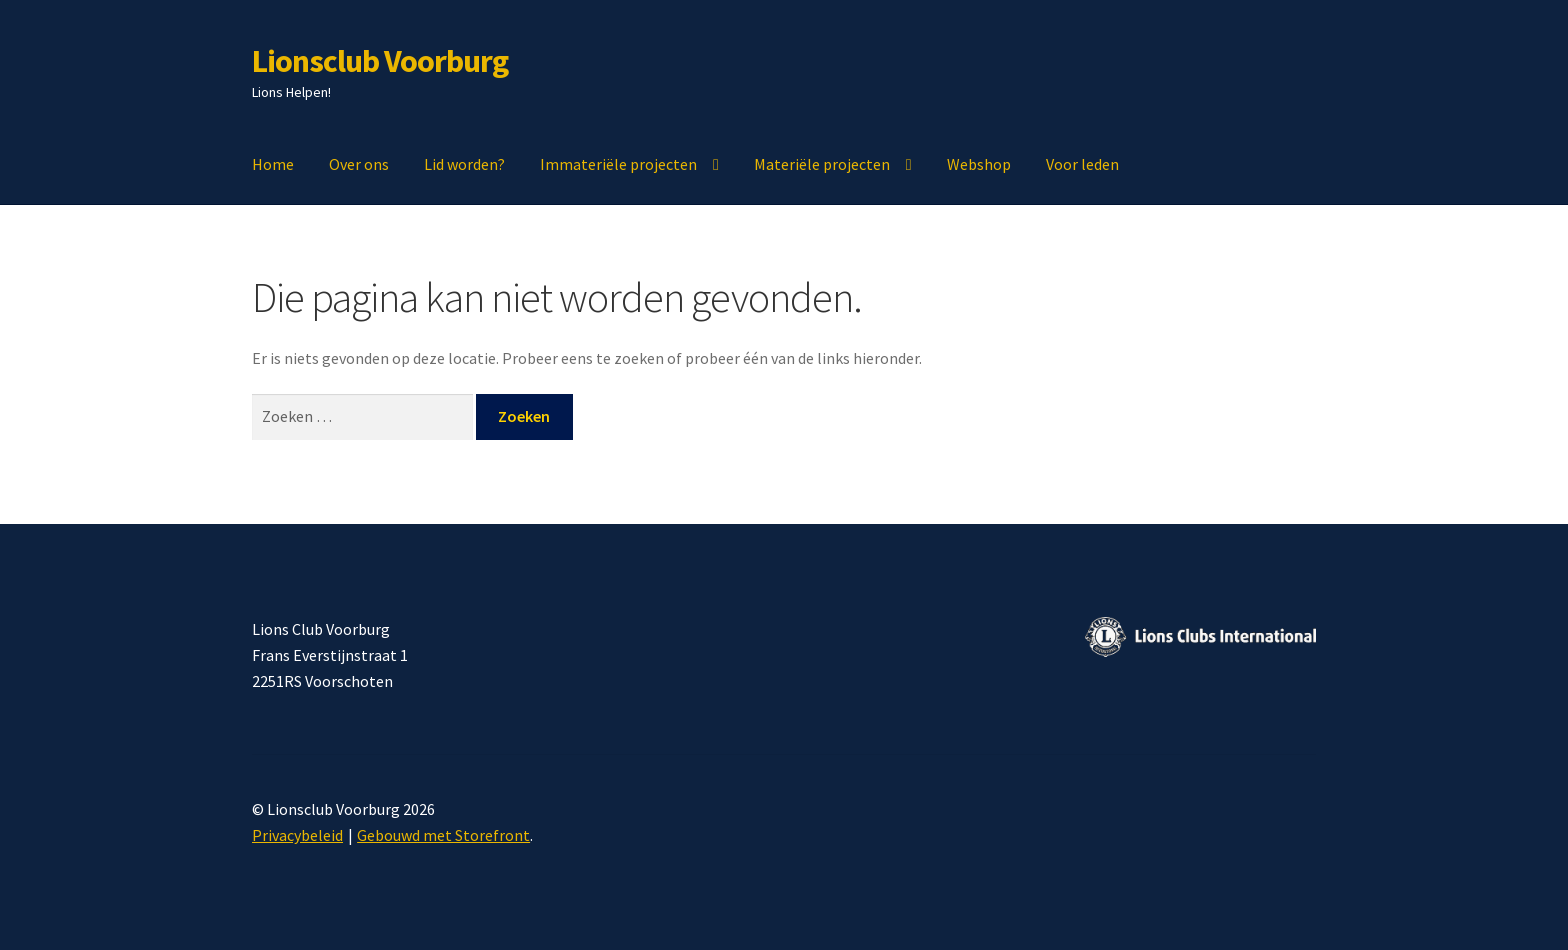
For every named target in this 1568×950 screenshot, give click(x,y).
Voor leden (1082, 164)
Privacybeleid (297, 835)
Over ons (359, 164)
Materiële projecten (822, 164)
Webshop (979, 164)
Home (273, 164)
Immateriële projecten (618, 164)
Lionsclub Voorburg (380, 61)
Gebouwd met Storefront (443, 835)
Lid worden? (464, 164)
